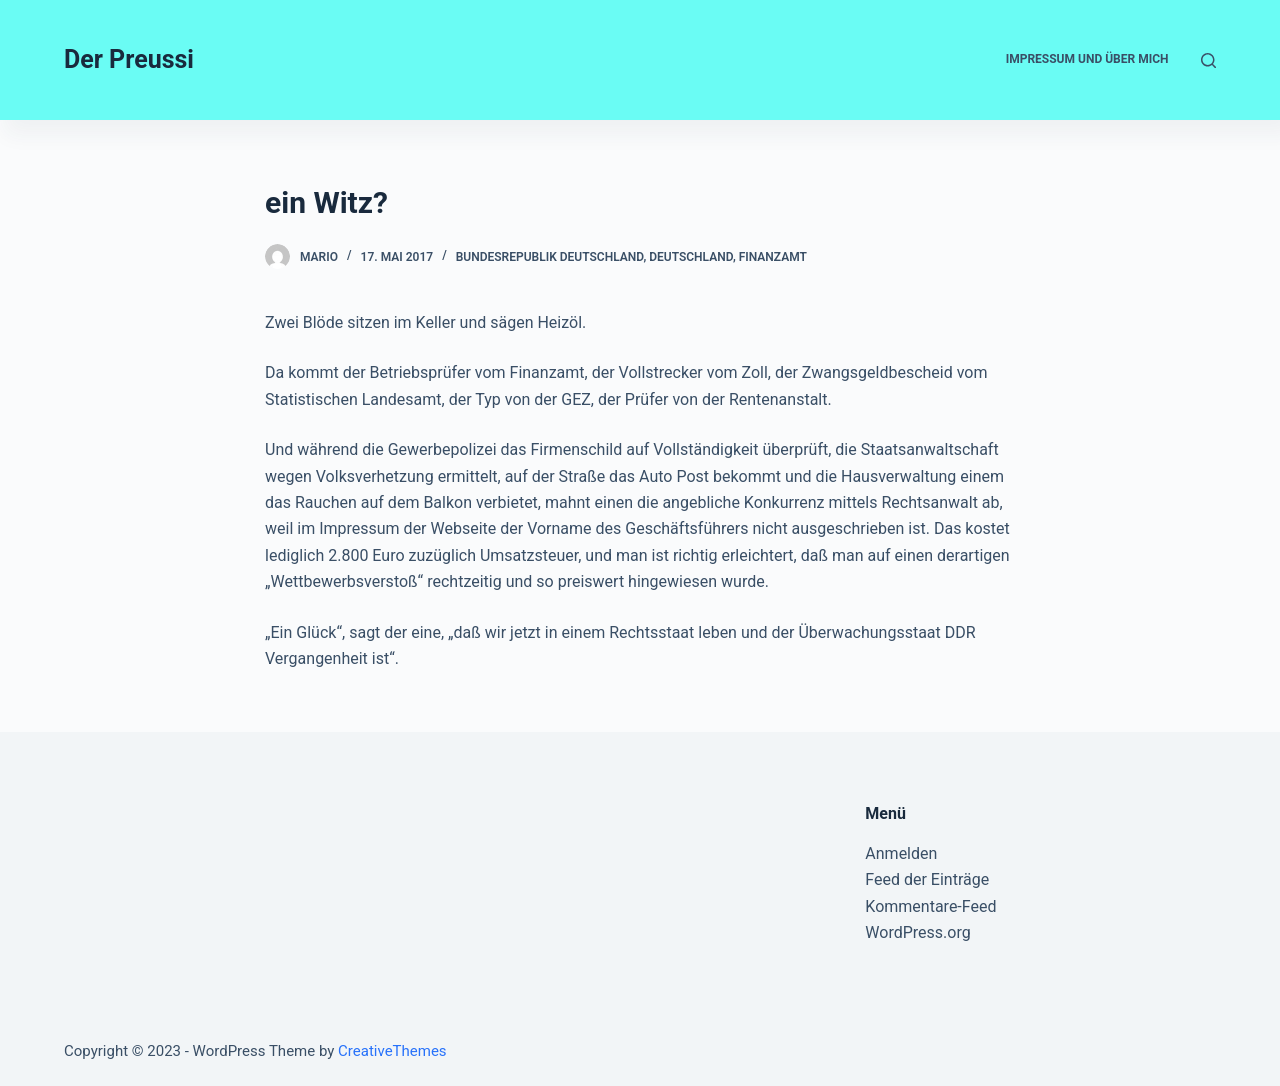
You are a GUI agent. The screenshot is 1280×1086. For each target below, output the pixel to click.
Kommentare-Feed (930, 906)
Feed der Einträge (927, 879)
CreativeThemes (392, 1051)
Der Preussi (129, 59)
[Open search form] (1208, 60)
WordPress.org (917, 932)
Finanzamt (773, 257)
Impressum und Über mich (1087, 59)
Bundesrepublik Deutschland (550, 257)
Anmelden (901, 853)
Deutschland (691, 257)
